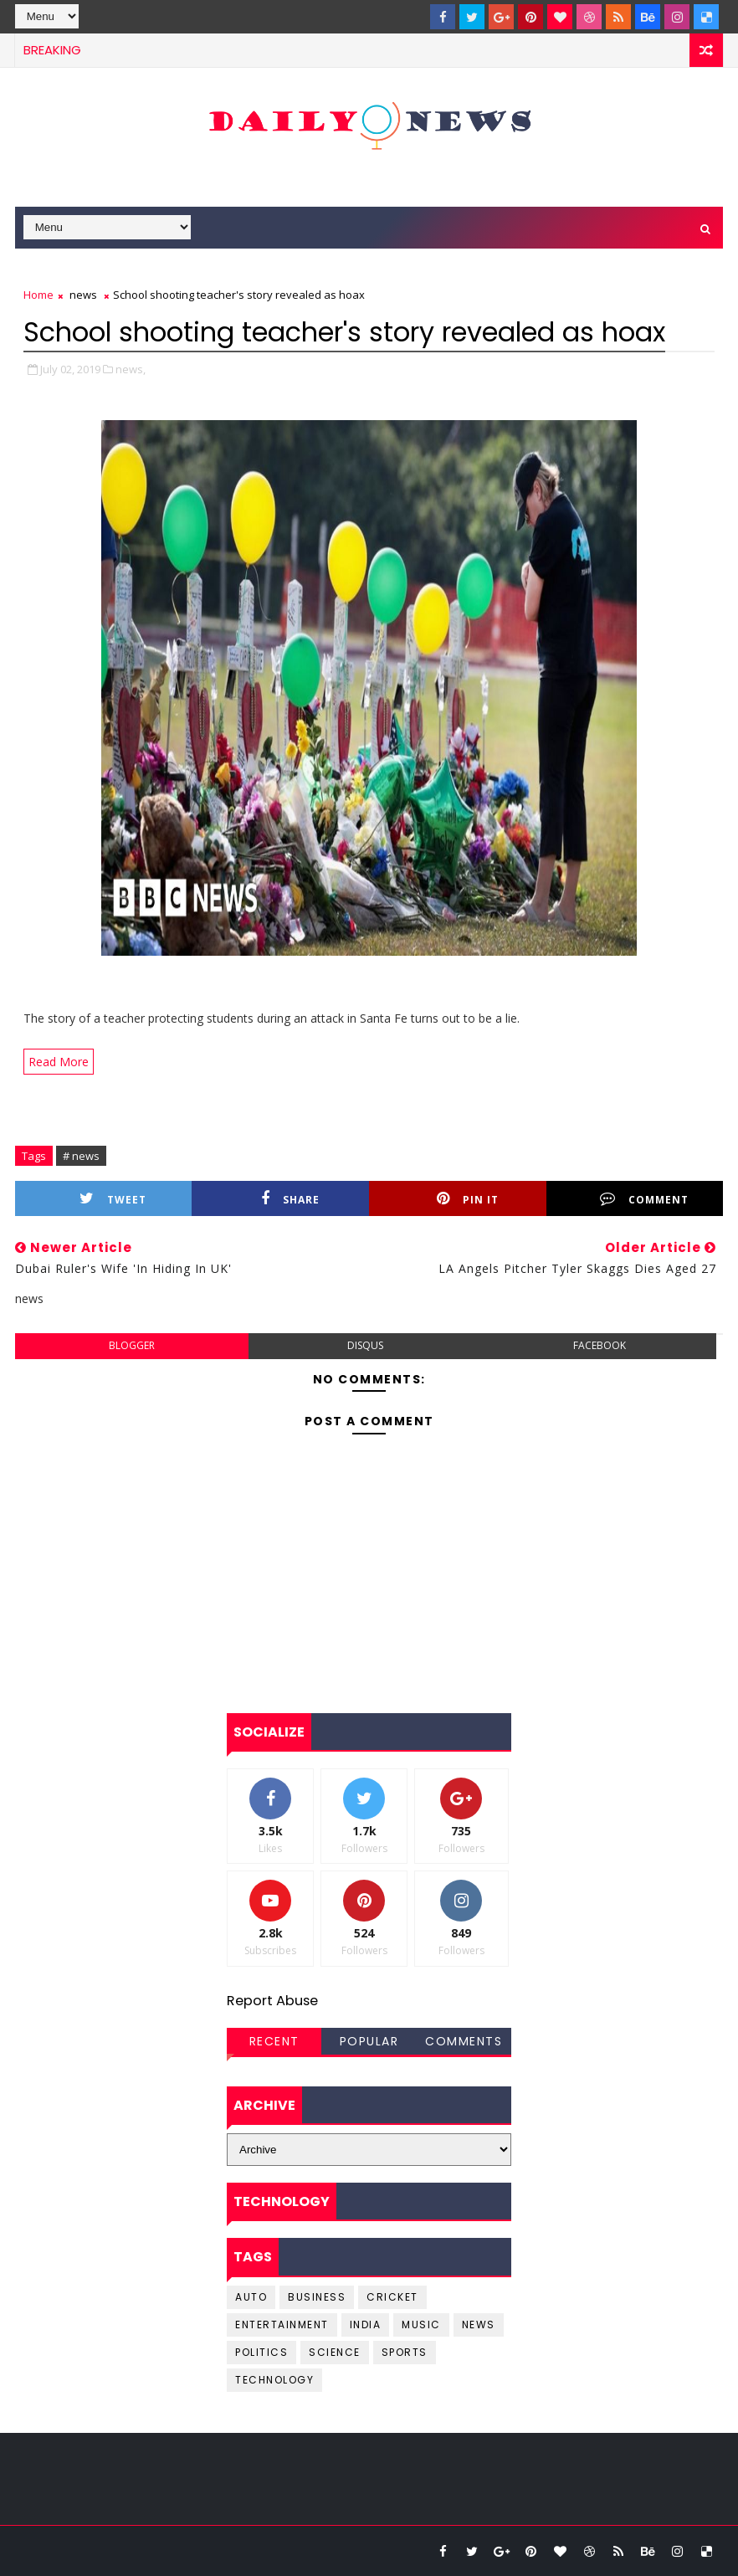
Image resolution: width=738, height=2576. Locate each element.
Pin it (468, 1199)
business (317, 2297)
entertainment (282, 2324)
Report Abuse (272, 2000)
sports (405, 2352)
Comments (463, 2041)
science (335, 2352)
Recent (274, 2041)
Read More (58, 1062)
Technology (274, 2380)
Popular (369, 2041)
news (83, 294)
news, (130, 369)
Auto (251, 2297)
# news (81, 1155)
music (421, 2324)
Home (38, 294)
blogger (132, 1345)
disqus (365, 1345)
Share (290, 1199)
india (366, 2324)
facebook (599, 1345)
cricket (392, 2297)
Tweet (112, 1199)
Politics (261, 2352)
